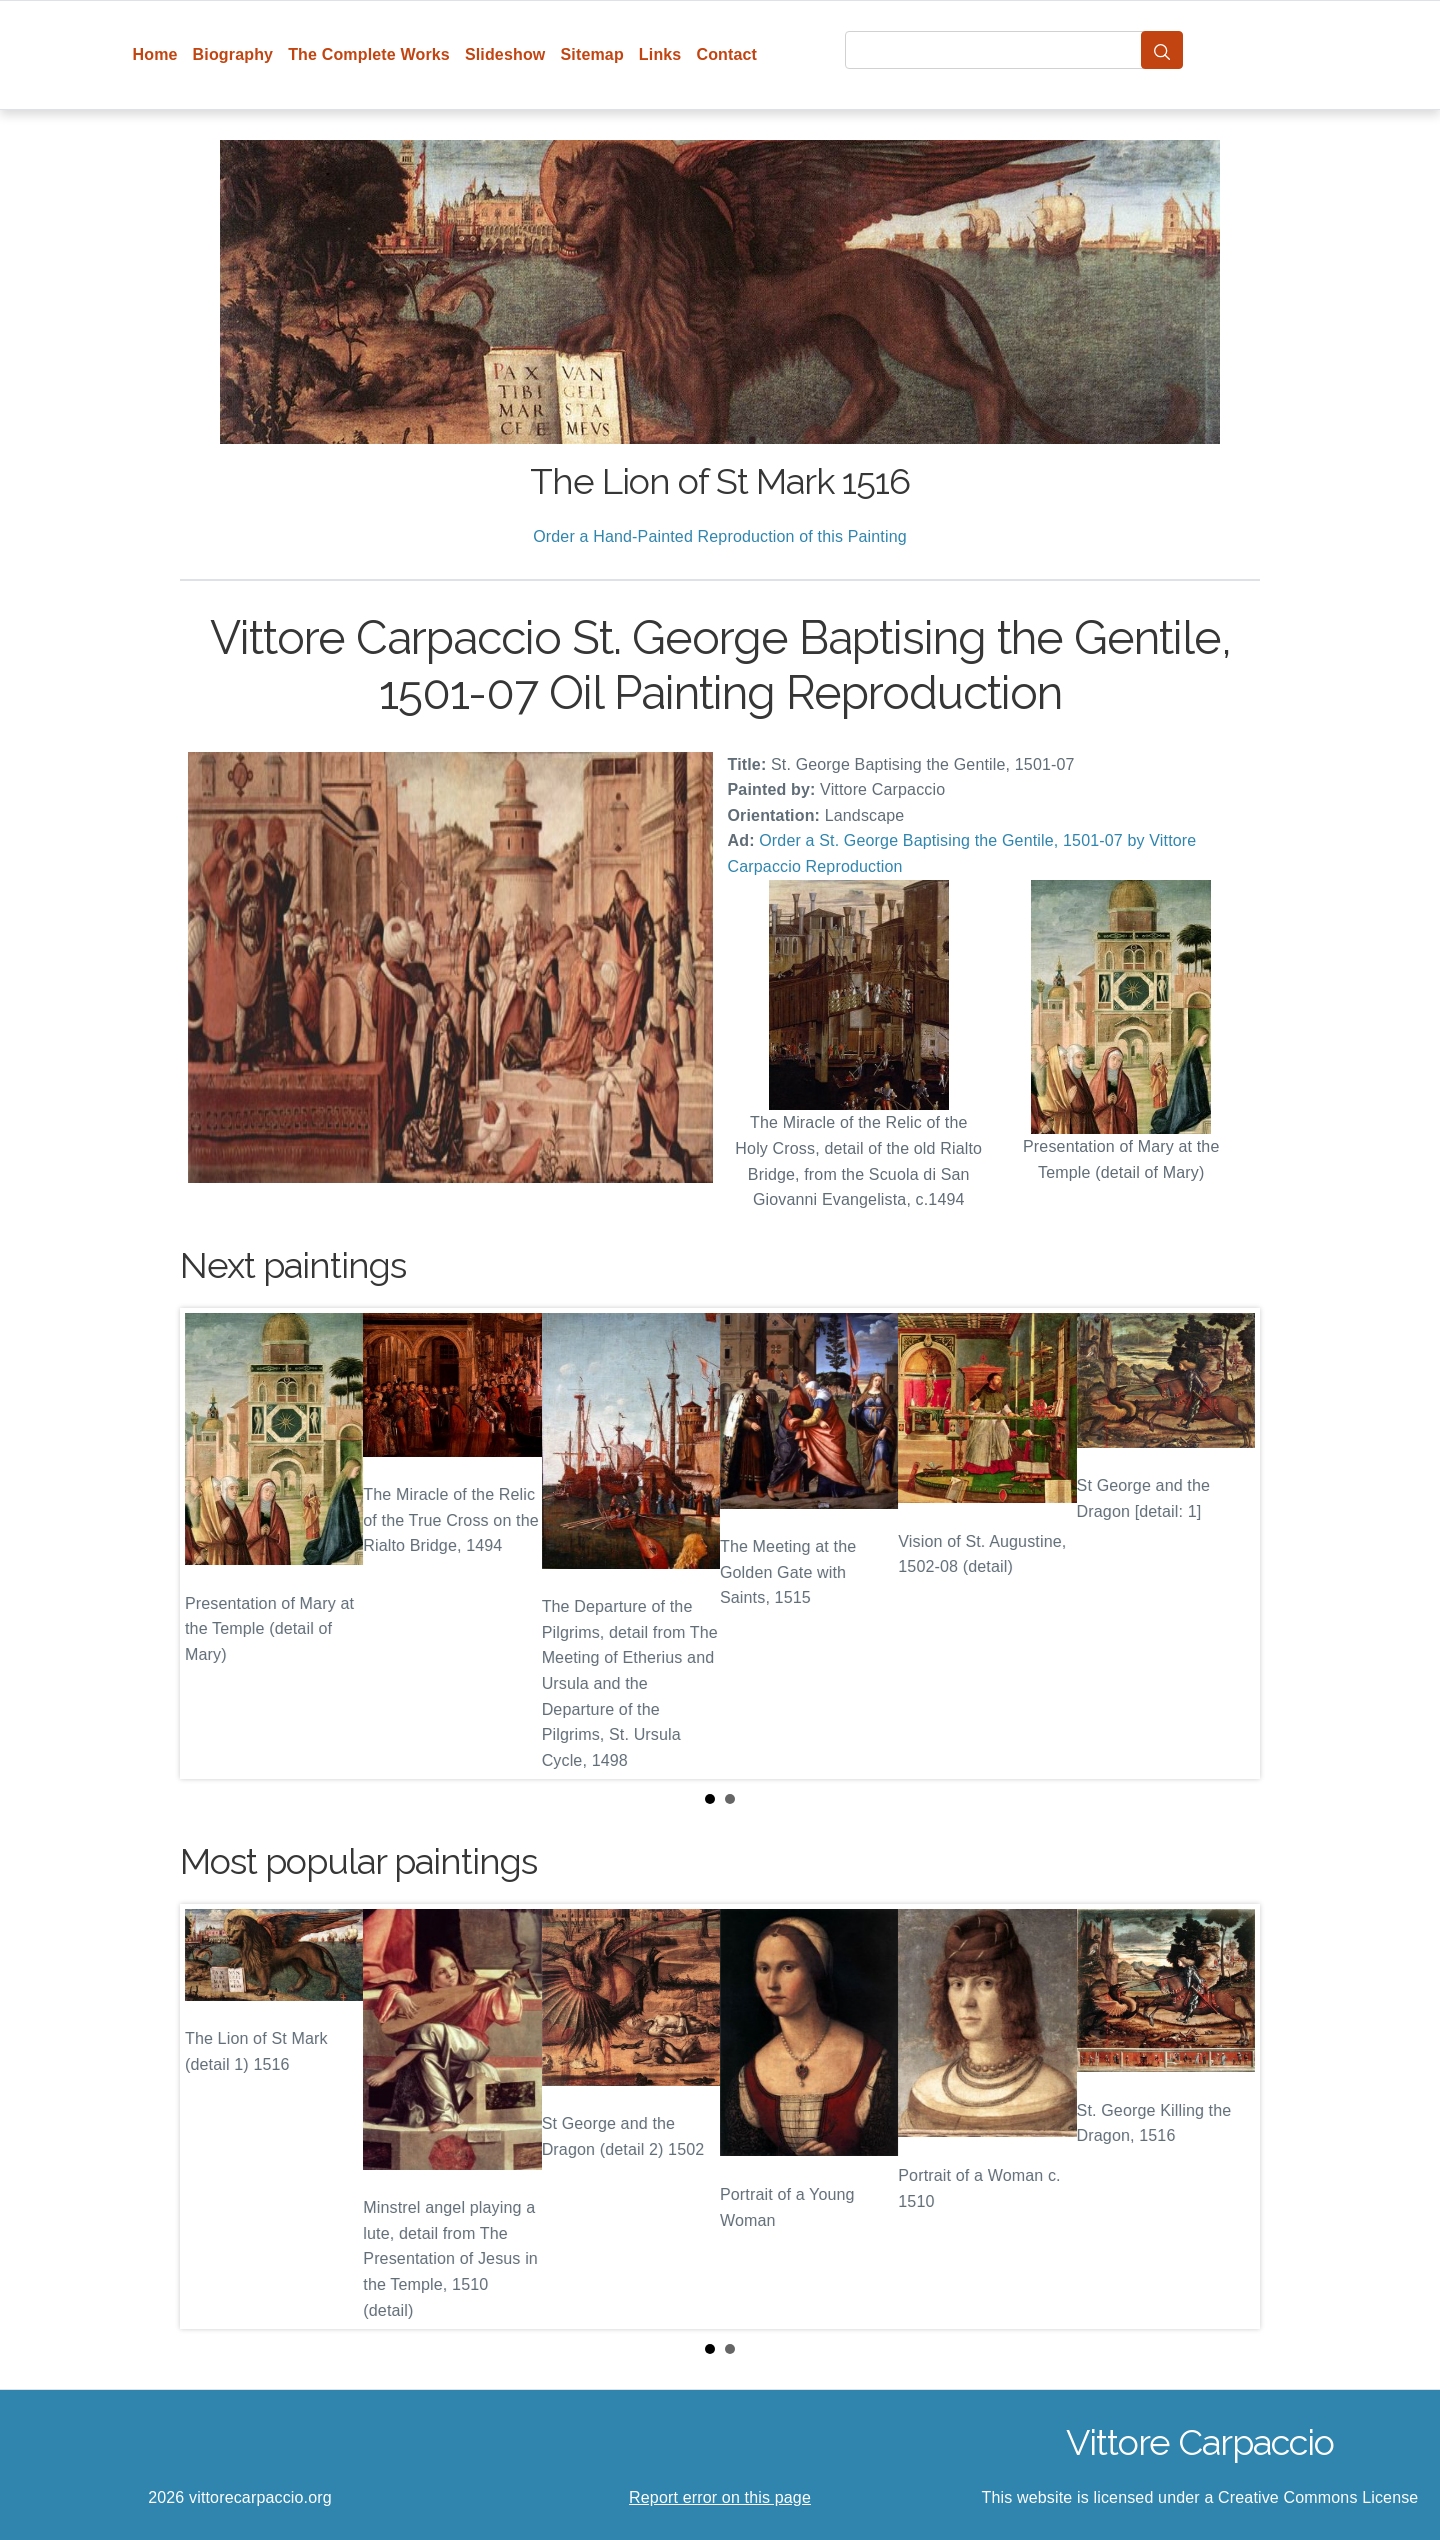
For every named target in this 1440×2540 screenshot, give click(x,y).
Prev (211, 1543)
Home (155, 54)
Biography (233, 54)
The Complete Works (369, 54)
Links (660, 54)
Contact (726, 54)
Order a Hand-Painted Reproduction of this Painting (720, 536)
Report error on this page (720, 2497)
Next (1229, 1543)
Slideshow (505, 54)
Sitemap (591, 54)
